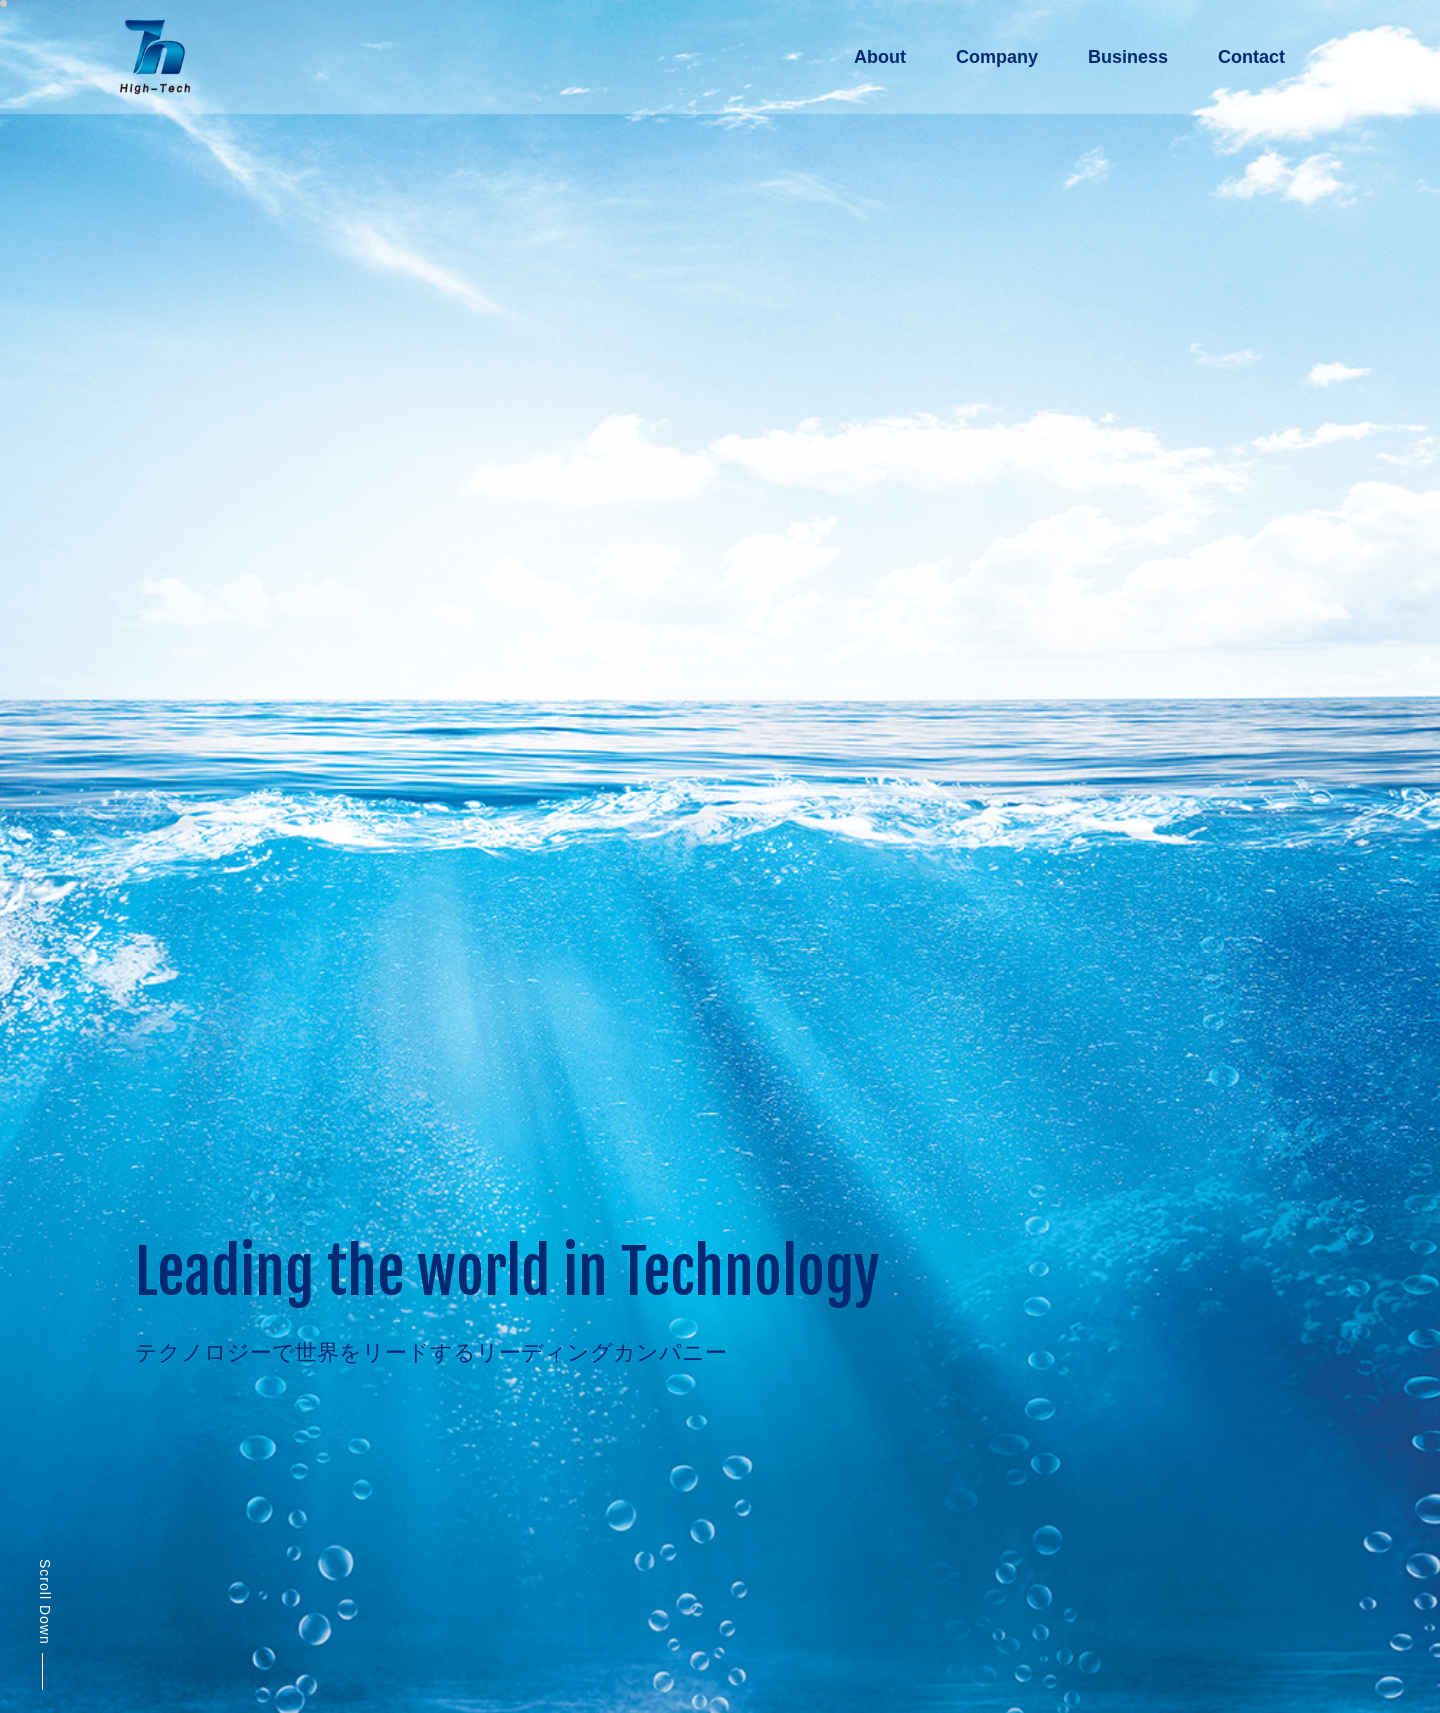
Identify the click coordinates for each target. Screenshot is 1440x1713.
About (880, 57)
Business (1128, 57)
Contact (1251, 57)
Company (997, 57)
